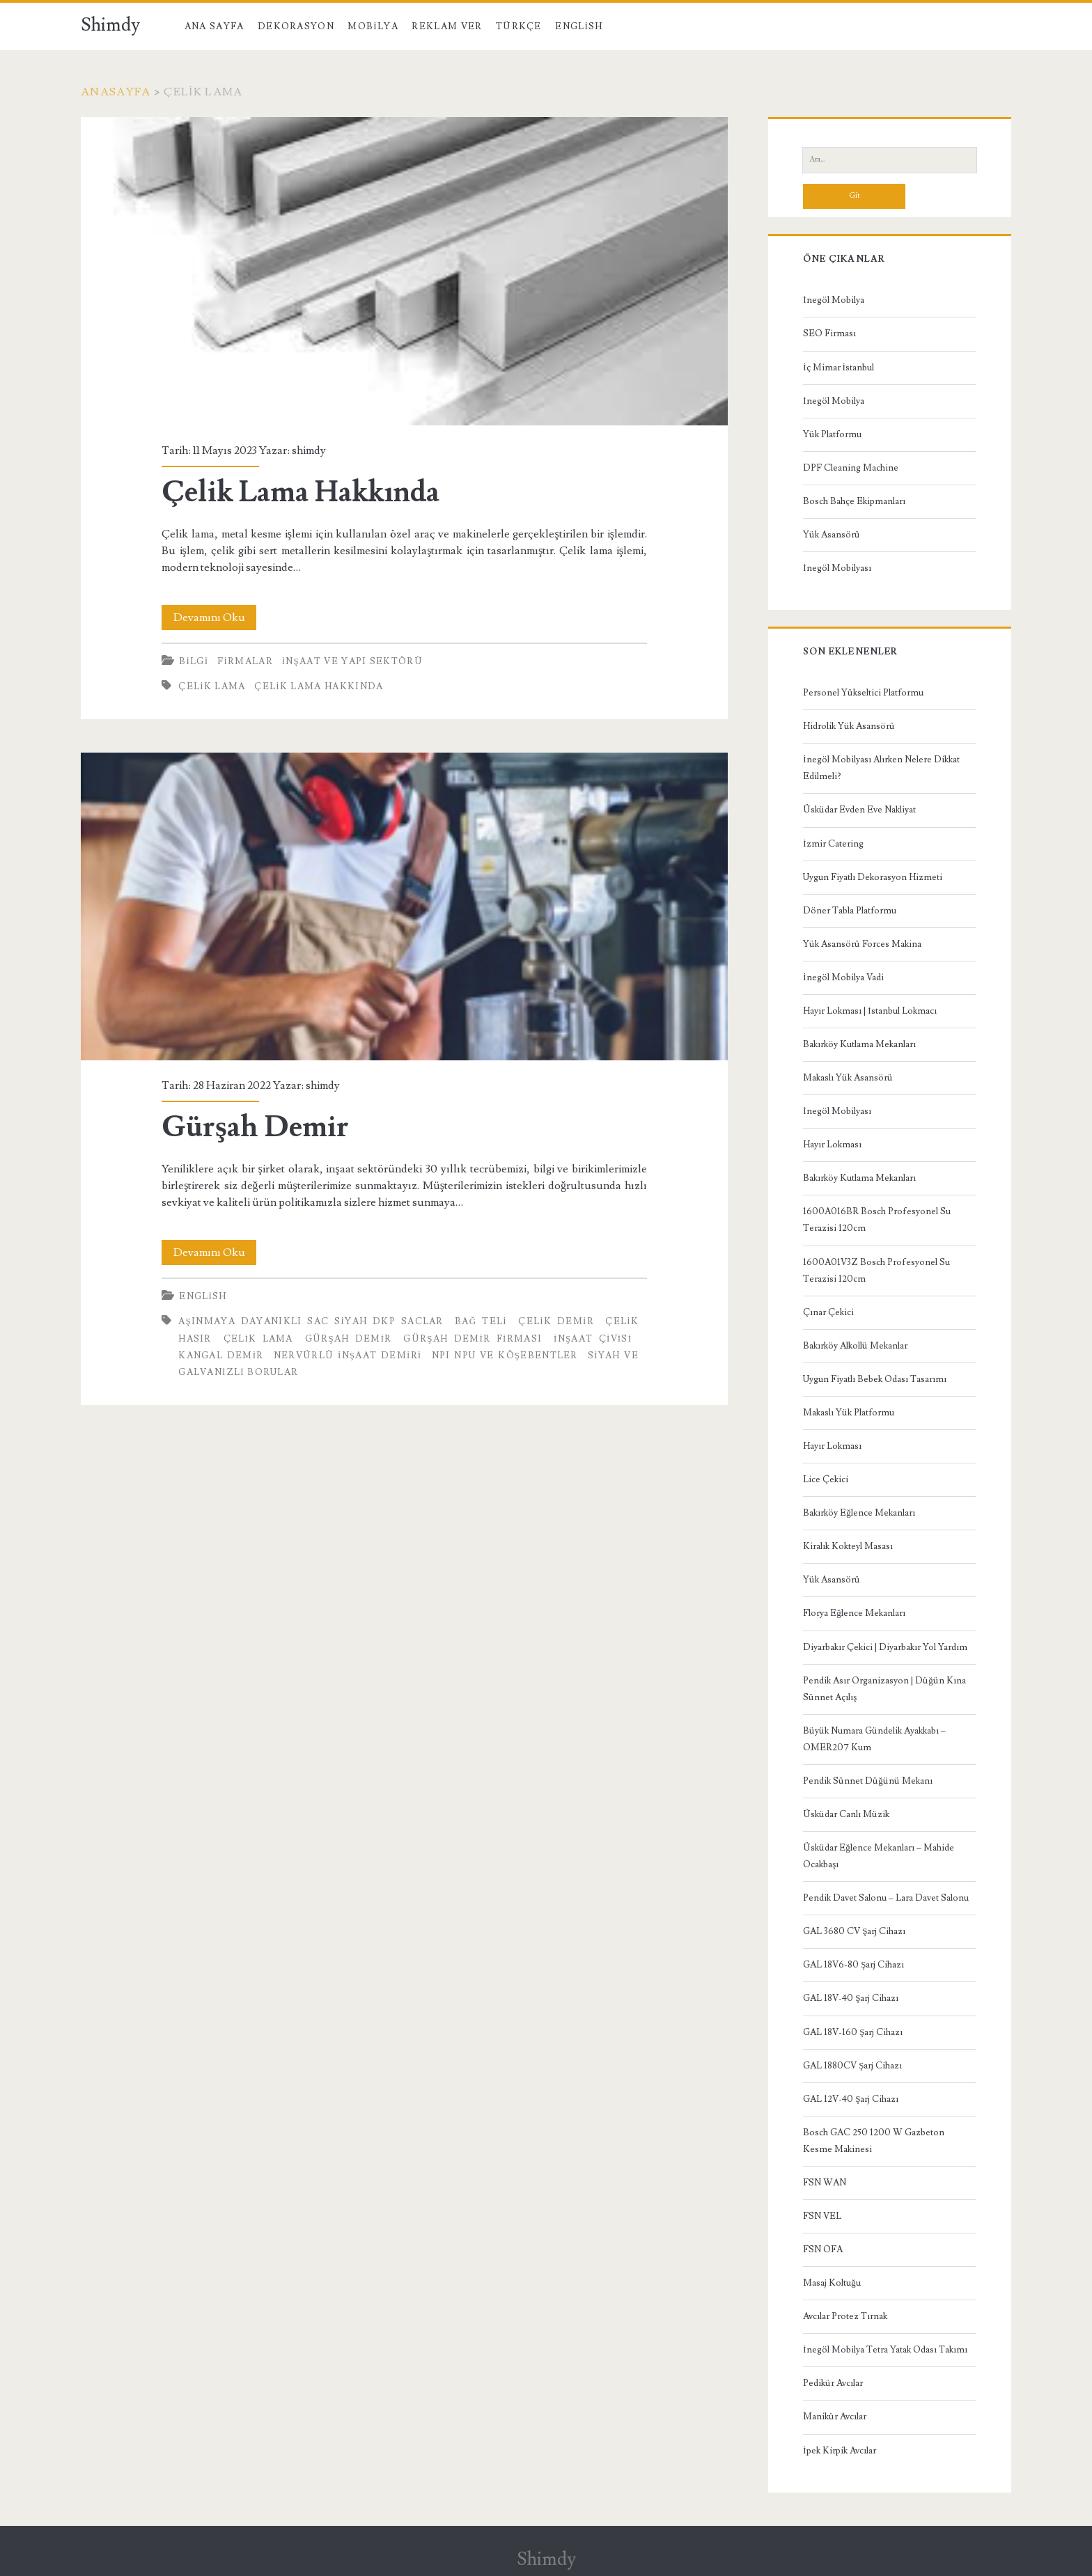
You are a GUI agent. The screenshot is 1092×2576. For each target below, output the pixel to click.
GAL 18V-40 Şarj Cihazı (850, 1998)
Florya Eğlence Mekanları (854, 1613)
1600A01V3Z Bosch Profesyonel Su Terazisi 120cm (876, 1271)
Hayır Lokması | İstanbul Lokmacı (869, 1010)
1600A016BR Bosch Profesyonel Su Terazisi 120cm (877, 1220)
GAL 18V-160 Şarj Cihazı (853, 2032)
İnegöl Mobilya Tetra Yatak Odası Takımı (885, 2349)
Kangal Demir (220, 1355)
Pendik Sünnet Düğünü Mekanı (868, 1780)
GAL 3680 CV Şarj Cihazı (854, 1931)
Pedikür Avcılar (833, 2383)
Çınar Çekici (828, 1312)
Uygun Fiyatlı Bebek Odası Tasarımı (874, 1379)
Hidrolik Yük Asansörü (849, 726)
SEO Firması (829, 333)
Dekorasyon (296, 26)
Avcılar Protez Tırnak (845, 2316)
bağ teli (481, 1321)
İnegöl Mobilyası (837, 568)
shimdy (309, 450)
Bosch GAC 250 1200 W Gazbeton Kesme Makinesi (873, 2141)
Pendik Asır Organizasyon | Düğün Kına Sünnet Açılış (884, 1689)
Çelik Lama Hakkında (404, 271)
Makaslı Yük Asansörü (848, 1077)
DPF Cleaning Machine (850, 467)
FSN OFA (823, 2249)
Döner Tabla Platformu (849, 910)
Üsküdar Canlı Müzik (846, 1814)
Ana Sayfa (214, 26)
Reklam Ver (447, 26)
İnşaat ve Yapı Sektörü (352, 661)
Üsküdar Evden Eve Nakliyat (859, 809)
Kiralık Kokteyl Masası (848, 1546)
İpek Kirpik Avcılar (839, 2450)
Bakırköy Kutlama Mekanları (859, 1044)
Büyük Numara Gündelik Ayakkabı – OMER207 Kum (874, 1739)
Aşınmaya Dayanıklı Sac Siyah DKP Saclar (310, 1321)
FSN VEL (822, 2216)
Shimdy (110, 25)
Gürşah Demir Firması (472, 1338)
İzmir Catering (833, 843)
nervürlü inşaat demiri (348, 1355)
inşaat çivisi (593, 1338)
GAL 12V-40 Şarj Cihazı (850, 2099)
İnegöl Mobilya (833, 300)
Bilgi (193, 661)
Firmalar (245, 661)
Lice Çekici (825, 1479)
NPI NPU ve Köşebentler (505, 1355)
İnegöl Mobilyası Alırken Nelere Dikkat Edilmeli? (881, 768)
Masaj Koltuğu (832, 2282)
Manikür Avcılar (834, 2416)
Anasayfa (115, 92)
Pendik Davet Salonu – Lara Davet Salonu (886, 1897)
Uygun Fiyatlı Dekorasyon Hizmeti (872, 877)
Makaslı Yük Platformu (848, 1412)
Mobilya (373, 26)
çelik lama (211, 686)
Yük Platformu (832, 434)
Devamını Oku (215, 617)
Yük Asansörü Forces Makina (862, 944)
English (578, 26)
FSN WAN (824, 2182)
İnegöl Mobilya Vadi (843, 977)
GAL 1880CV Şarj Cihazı (852, 2065)
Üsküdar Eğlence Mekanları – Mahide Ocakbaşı (878, 1856)
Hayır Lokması (832, 1144)
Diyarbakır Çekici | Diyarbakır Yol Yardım (885, 1647)
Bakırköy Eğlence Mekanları (859, 1512)
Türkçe (519, 26)
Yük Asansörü (831, 534)
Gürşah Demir (404, 906)
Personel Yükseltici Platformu (863, 692)
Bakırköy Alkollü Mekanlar (855, 1345)
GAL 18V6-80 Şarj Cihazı (853, 1964)
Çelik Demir (556, 1321)
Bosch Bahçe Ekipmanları (854, 501)
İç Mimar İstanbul (838, 367)
